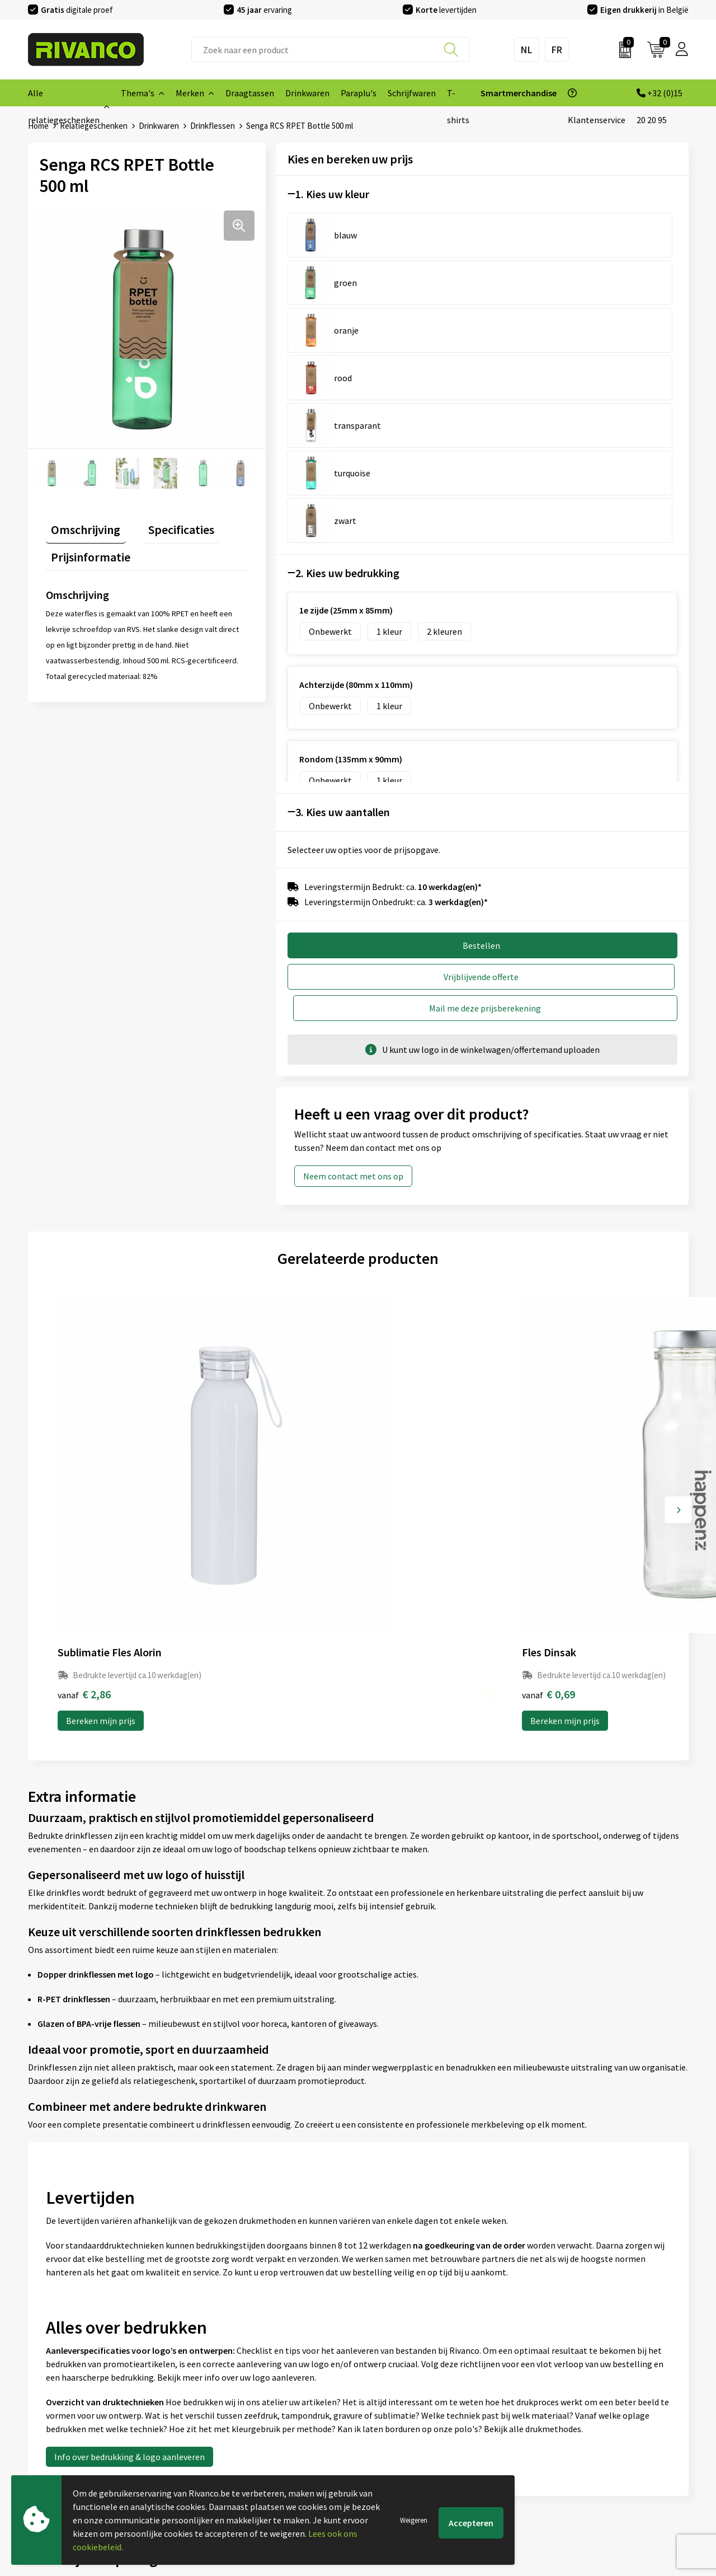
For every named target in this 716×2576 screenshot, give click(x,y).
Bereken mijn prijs (100, 1259)
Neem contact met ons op (353, 905)
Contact (379, 2379)
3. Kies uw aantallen (342, 573)
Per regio (213, 2432)
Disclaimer (551, 2432)
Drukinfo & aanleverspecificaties (257, 2450)
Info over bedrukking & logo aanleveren (129, 1995)
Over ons (212, 2379)
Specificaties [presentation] (165, 523)
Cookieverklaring (564, 2396)
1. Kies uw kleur (332, 193)
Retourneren (388, 2432)
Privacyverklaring (564, 2414)
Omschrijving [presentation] (80, 523)
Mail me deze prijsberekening (586, 737)
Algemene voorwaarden (576, 2379)
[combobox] (330, 49)
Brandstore (385, 2396)
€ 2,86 (84, 1233)
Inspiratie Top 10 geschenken (252, 2468)
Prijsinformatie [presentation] (85, 545)
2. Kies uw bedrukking (347, 334)
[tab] (80, 526)
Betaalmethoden (397, 2414)
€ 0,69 (240, 1233)
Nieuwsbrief (219, 2396)
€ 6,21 (552, 1233)
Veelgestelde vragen (235, 2414)
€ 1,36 (396, 1233)
